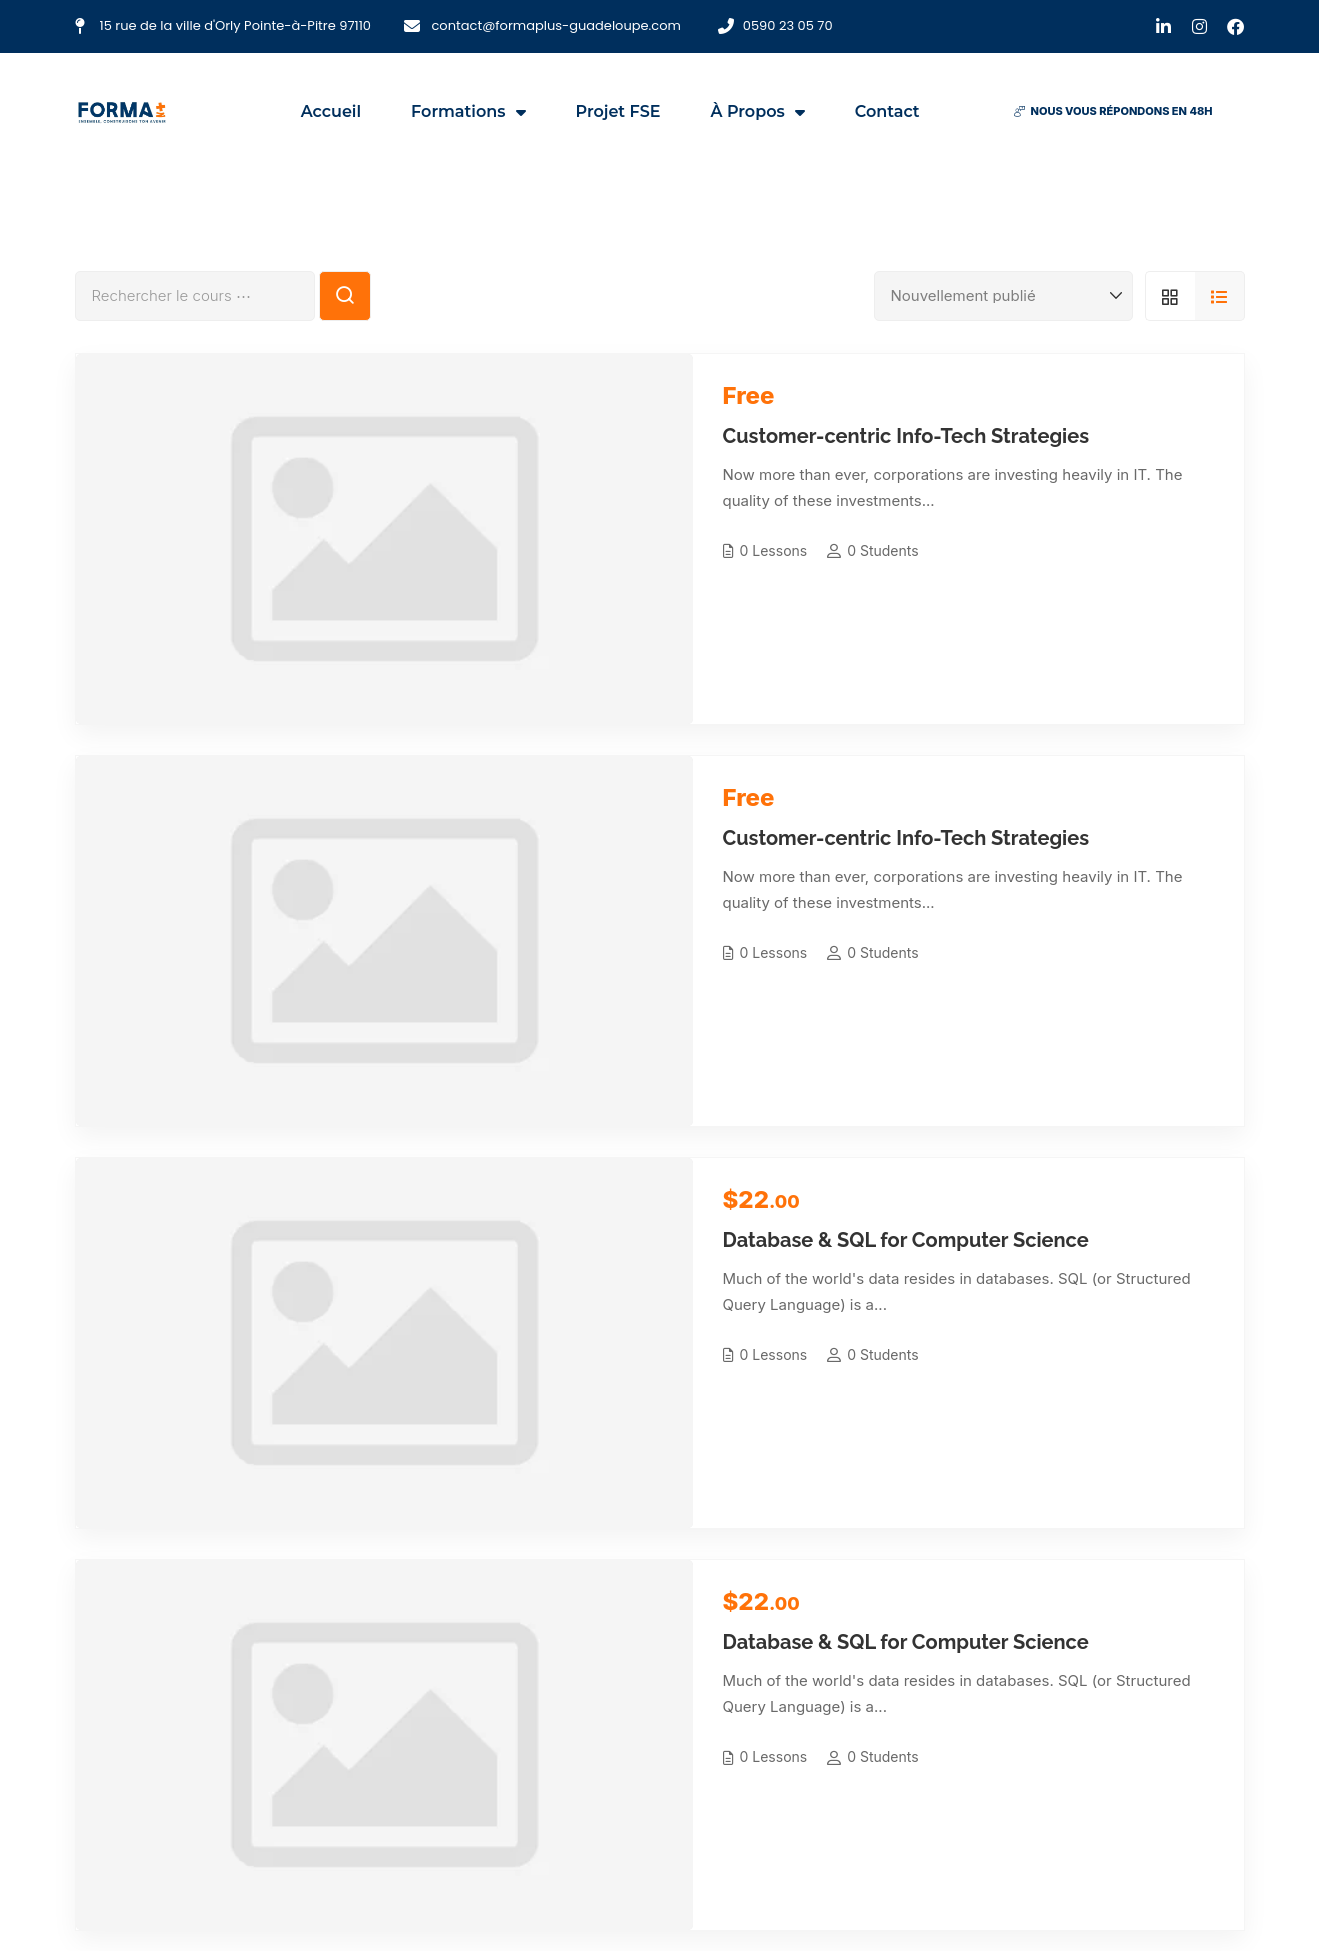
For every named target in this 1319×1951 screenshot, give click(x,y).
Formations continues (627, 1769)
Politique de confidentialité (851, 1769)
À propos (758, 112)
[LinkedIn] (94, 1885)
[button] (1113, 112)
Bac (568, 1676)
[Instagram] (148, 1885)
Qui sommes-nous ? (828, 1645)
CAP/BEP (584, 1645)
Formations (468, 112)
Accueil (331, 111)
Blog (778, 1738)
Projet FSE (618, 111)
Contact (887, 111)
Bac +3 (577, 1738)
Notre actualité (812, 1707)
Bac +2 (577, 1707)
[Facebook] (40, 1885)
